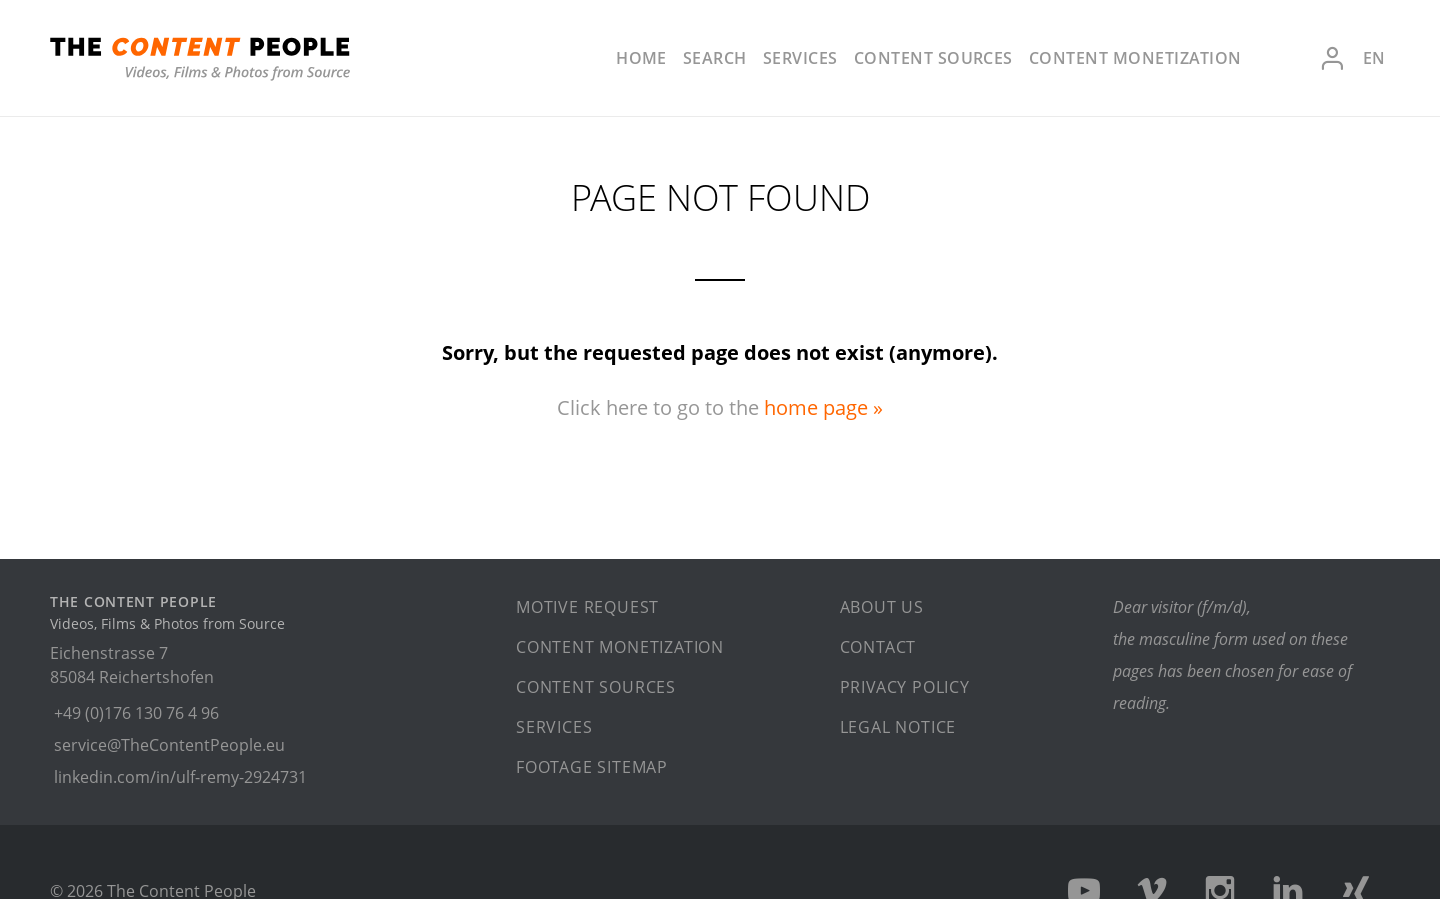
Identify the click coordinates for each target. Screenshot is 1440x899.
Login (1332, 58)
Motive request (587, 607)
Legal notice (898, 727)
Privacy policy (905, 687)
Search (715, 58)
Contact (878, 647)
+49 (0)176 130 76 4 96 (136, 713)
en (1374, 58)
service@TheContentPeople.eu (169, 745)
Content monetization (1135, 58)
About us (882, 607)
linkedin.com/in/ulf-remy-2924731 (180, 777)
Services (800, 58)
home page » (823, 407)
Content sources (933, 58)
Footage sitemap (592, 767)
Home (641, 58)
